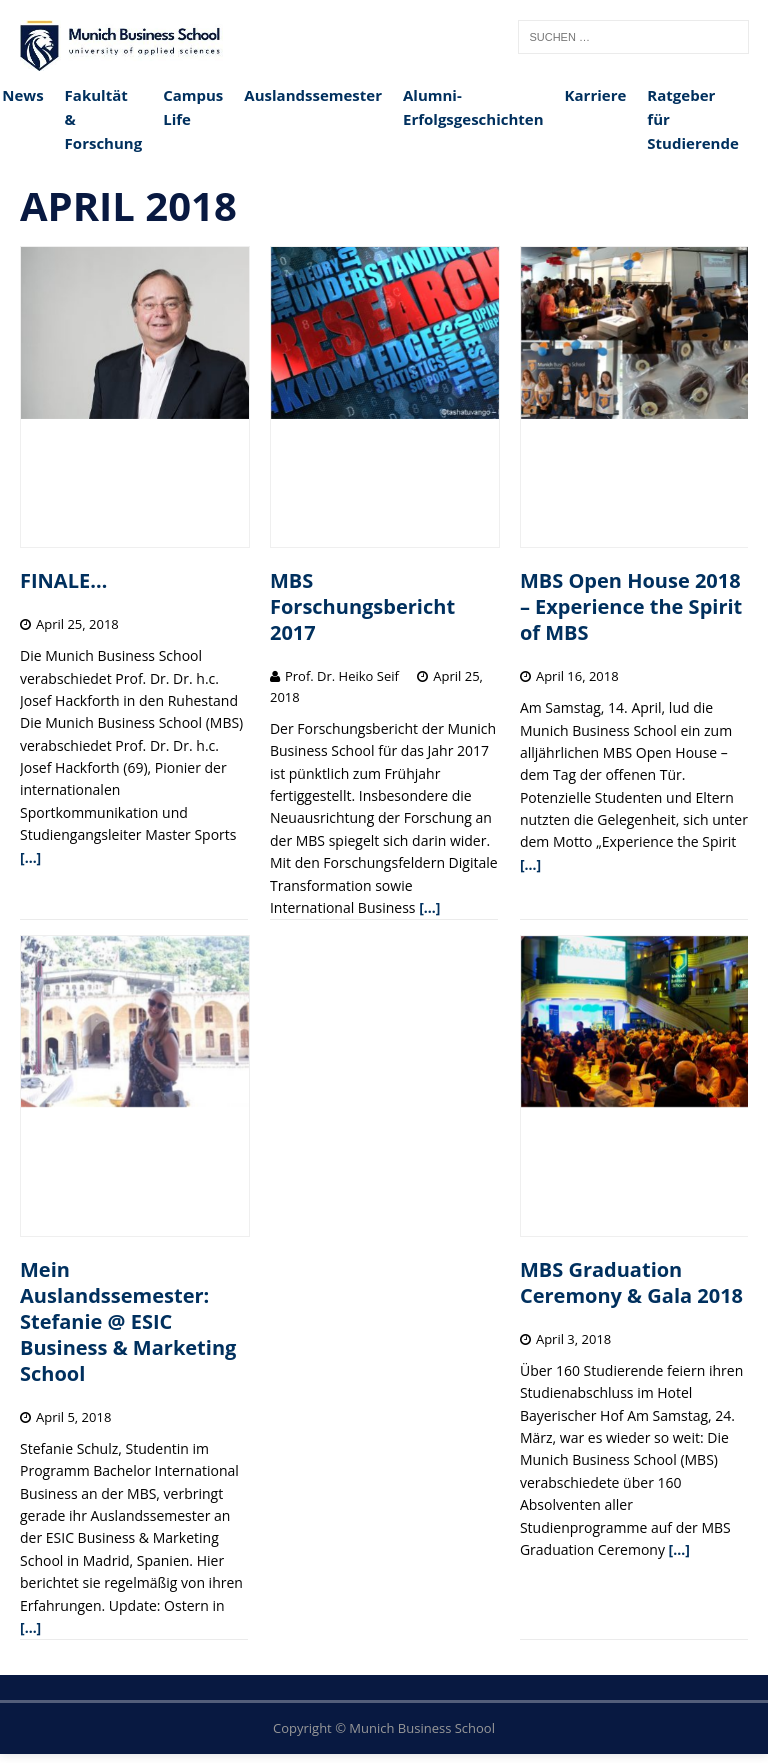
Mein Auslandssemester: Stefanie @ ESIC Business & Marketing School (128, 1321)
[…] (30, 857)
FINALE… (63, 580)
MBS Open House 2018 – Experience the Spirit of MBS (631, 606)
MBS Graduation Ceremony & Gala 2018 (631, 1282)
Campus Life (193, 107)
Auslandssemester (313, 95)
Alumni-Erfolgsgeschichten (473, 107)
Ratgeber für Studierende (692, 119)
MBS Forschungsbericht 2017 (362, 606)
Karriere (596, 95)
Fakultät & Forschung (104, 119)
